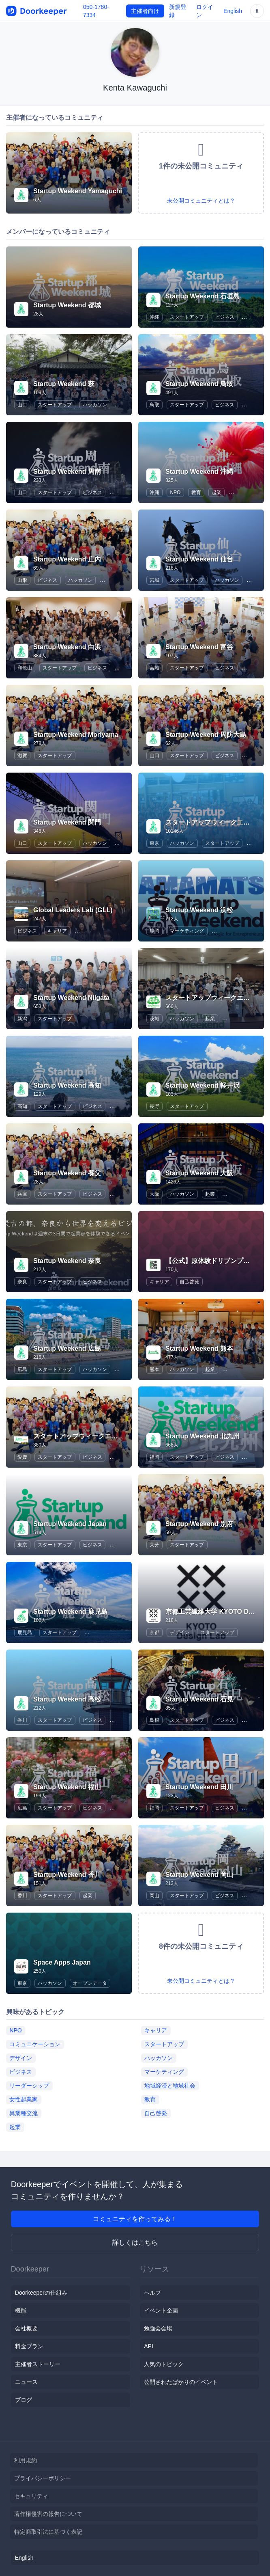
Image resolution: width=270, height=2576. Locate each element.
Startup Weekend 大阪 (199, 1173)
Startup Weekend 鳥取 (199, 383)
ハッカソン (95, 405)
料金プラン (29, 2346)
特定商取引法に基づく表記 (48, 2531)
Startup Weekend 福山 (67, 1787)
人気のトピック (164, 2364)
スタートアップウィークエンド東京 (217, 822)
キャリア (57, 931)
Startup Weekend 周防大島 (205, 734)
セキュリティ (31, 2496)
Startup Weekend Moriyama (75, 734)
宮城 (154, 580)
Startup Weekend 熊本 (199, 1348)
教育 (196, 492)
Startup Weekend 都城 (67, 305)
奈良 (22, 1282)
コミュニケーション (34, 2044)
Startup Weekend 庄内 (67, 559)
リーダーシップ (29, 2085)
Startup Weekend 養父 (67, 1173)
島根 (154, 1720)
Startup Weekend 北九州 (202, 1436)
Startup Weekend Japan (70, 1523)
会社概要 (26, 2328)
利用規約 (25, 2460)
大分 (154, 1545)
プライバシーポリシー (42, 2478)
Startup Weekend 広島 (67, 1348)
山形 (22, 580)
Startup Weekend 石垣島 (202, 296)
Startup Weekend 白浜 (67, 646)
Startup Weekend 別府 (199, 1523)
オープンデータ (90, 1983)
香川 (22, 1720)
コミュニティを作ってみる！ (135, 2218)
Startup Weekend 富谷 (199, 646)
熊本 (154, 1369)
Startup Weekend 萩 (63, 383)
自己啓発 (189, 1282)
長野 (154, 1106)
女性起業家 (23, 2099)
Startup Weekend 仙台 (199, 559)
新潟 (22, 1018)
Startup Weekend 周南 (67, 471)
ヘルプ (152, 2292)
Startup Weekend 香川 (67, 1874)
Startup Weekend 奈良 (67, 1260)
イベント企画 (161, 2310)
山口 (22, 405)
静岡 (154, 931)
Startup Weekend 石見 (199, 1699)
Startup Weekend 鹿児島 (70, 1611)
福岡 (154, 1457)
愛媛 (22, 1457)
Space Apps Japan (62, 1962)
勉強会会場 (158, 2328)
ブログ (23, 2400)
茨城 (154, 1018)
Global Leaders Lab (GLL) (73, 910)
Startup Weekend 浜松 (199, 910)
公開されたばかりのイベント (181, 2382)
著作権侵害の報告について (48, 2514)
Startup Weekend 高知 (67, 1085)
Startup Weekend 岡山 (199, 1874)
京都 (154, 1632)
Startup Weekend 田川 (199, 1787)
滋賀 (22, 755)
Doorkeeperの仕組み (41, 2292)
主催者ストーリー (37, 2364)
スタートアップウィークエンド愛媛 (85, 1436)
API (148, 2346)
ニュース (26, 2382)
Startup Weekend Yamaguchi (77, 191)
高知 (22, 1106)
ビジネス (224, 317)
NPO (175, 492)
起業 (216, 492)
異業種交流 (23, 2113)
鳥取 (154, 405)
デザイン (179, 1632)
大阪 (154, 1194)
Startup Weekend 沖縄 (199, 471)
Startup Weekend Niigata (71, 997)
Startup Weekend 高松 (67, 1699)
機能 (20, 2310)
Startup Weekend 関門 (67, 822)
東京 (154, 843)
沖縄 (154, 317)
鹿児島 (24, 1632)
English (232, 11)
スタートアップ (187, 317)
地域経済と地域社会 (169, 2085)
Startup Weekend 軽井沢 (202, 1085)
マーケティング (187, 931)
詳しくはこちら (135, 2242)
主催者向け (145, 11)
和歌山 (24, 668)
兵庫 (22, 1194)
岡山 (154, 1895)
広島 (22, 1369)
